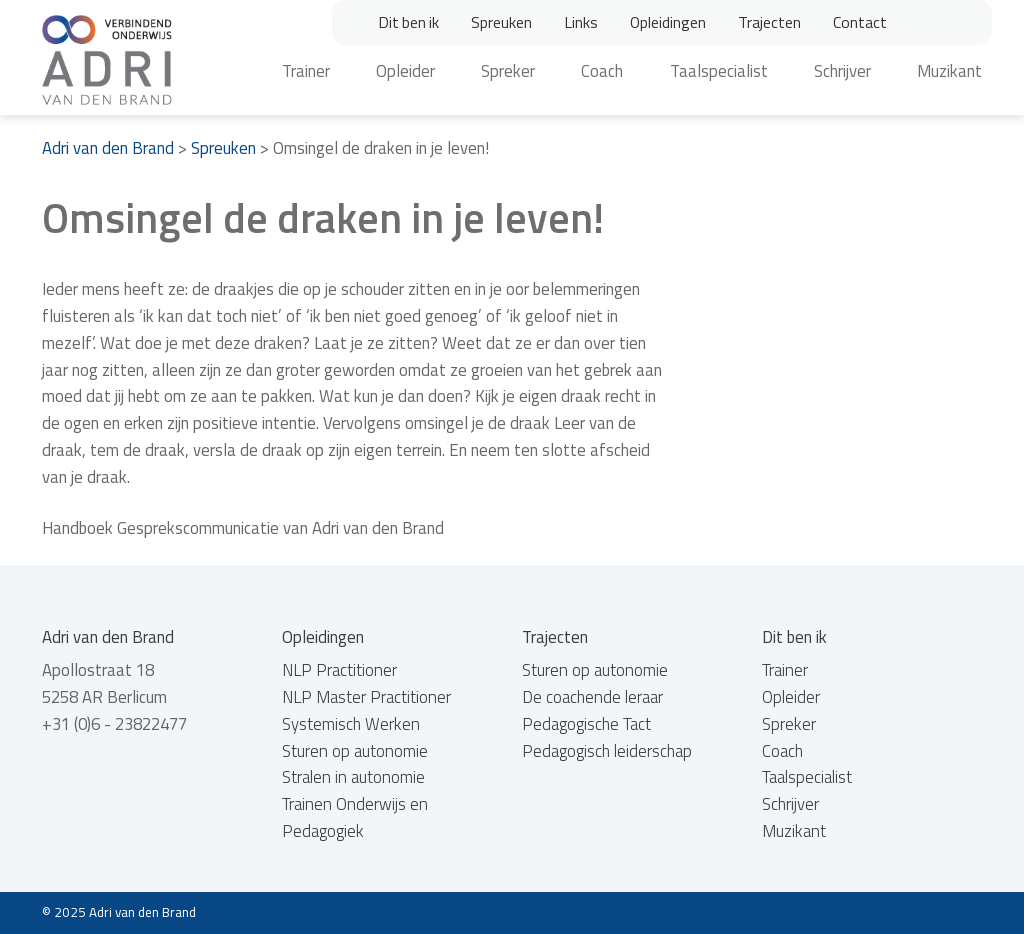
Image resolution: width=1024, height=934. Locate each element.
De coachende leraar (592, 697)
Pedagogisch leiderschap (607, 751)
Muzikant (949, 71)
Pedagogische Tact (586, 724)
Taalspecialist (719, 71)
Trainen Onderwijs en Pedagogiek (355, 817)
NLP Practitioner (339, 670)
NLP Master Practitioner (366, 697)
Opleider (405, 71)
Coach (602, 71)
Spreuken (501, 22)
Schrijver (842, 71)
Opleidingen (668, 22)
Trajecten (769, 22)
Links (581, 22)
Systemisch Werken (351, 724)
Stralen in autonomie (353, 777)
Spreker (508, 71)
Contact (860, 22)
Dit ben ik (408, 22)
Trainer (306, 71)
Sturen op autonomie (355, 751)
